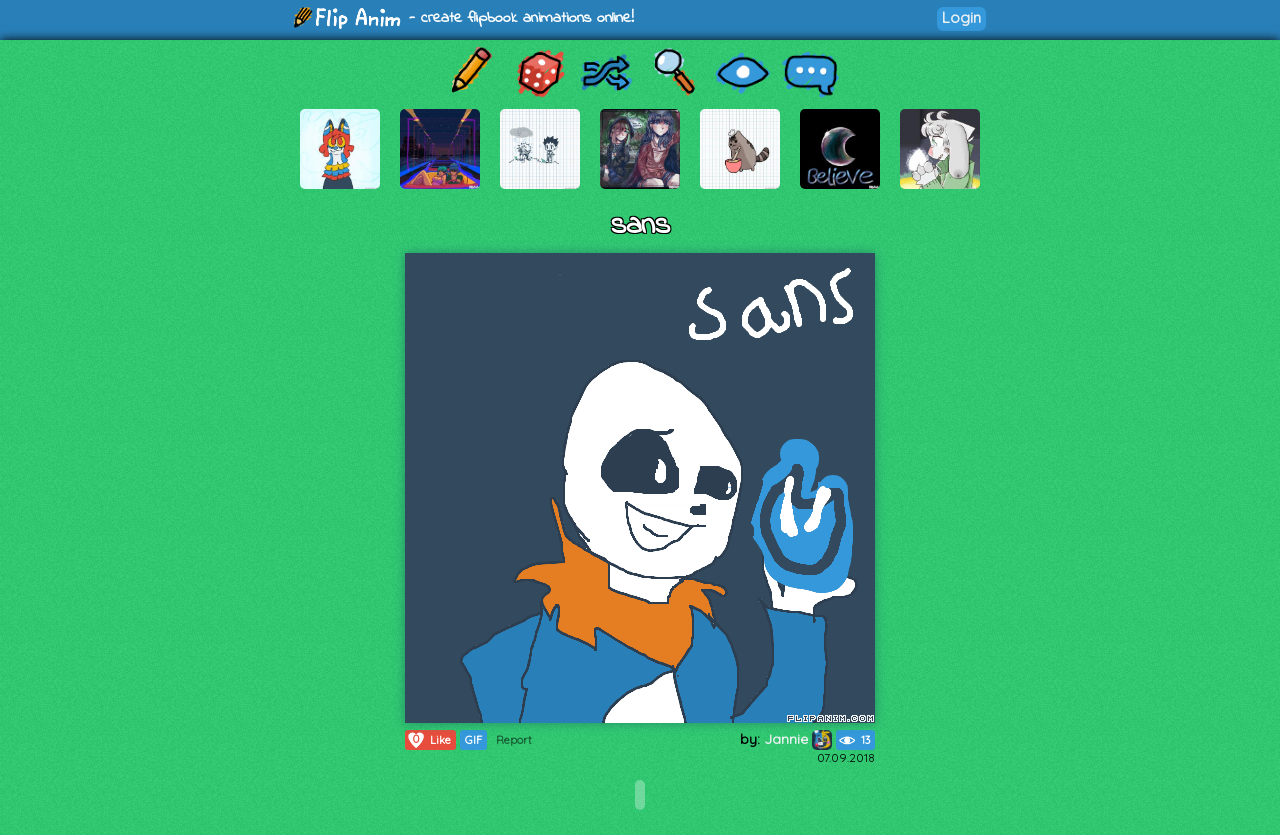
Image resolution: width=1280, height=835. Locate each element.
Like (428, 740)
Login (961, 17)
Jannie (798, 739)
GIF (473, 740)
